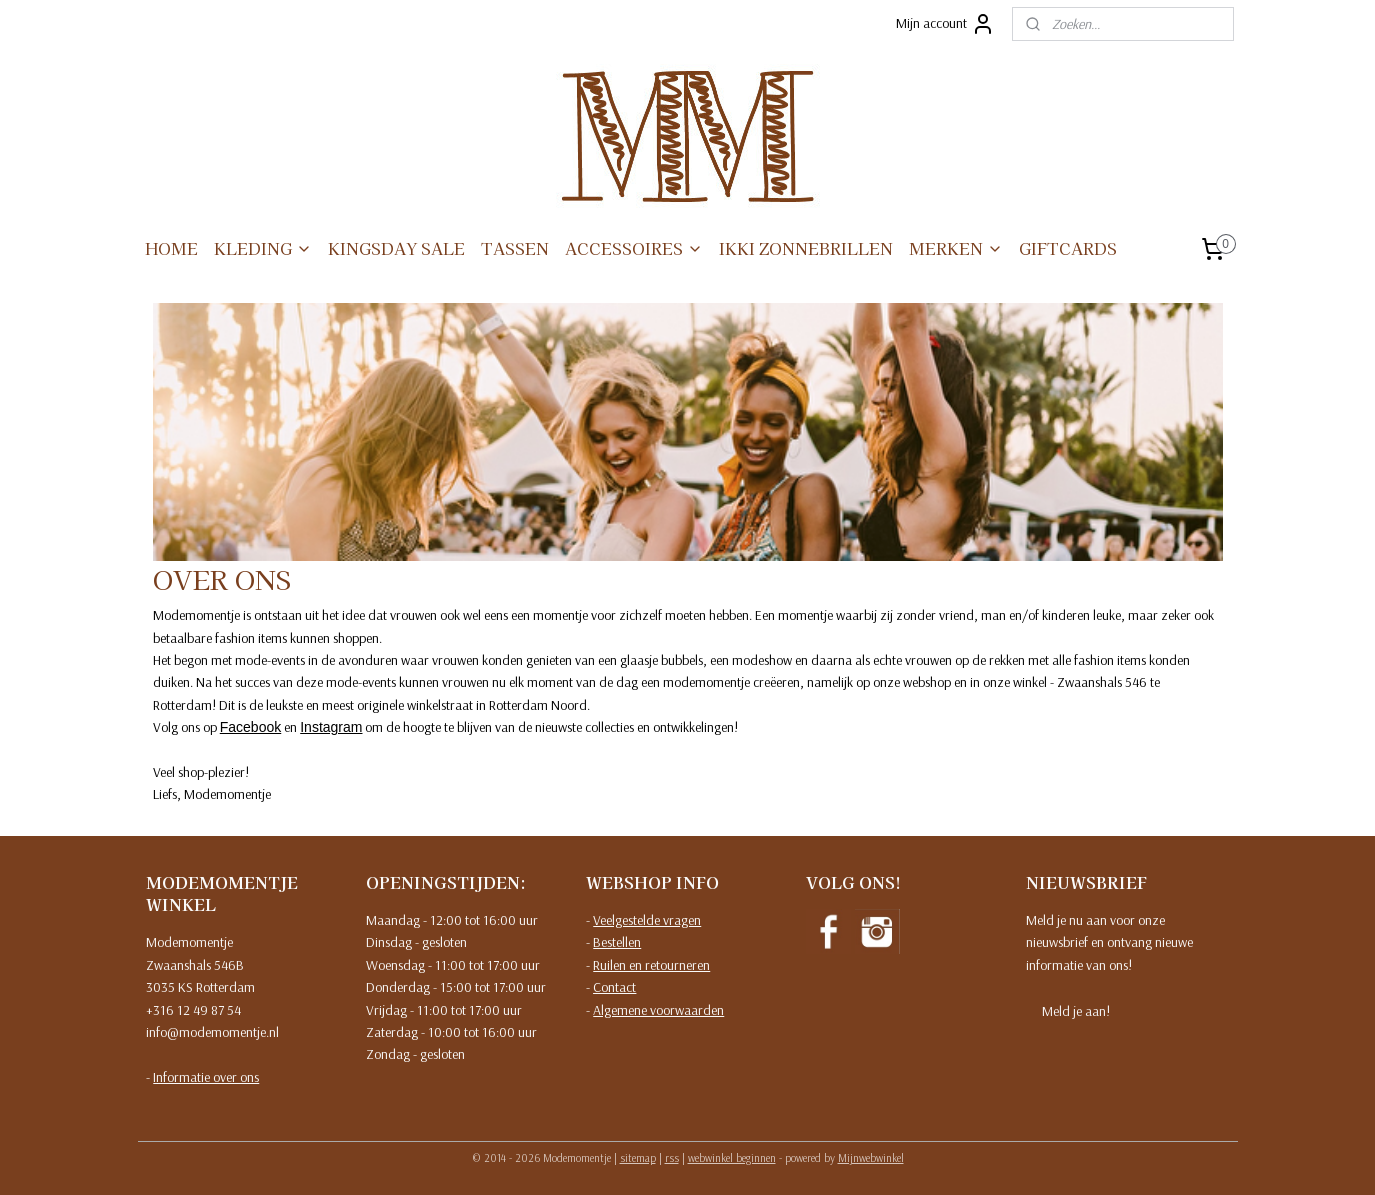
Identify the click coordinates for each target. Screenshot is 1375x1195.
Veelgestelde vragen (647, 920)
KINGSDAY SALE (396, 248)
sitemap (638, 1158)
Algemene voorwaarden (658, 1010)
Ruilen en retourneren (651, 965)
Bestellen (617, 942)
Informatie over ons (206, 1077)
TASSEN (515, 248)
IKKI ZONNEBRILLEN (806, 248)
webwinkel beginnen (732, 1158)
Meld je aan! (1076, 1011)
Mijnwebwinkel (871, 1158)
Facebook (249, 727)
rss (672, 1158)
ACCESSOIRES (634, 248)
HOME (171, 248)
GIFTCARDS (1068, 248)
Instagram (331, 727)
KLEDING (263, 248)
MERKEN (956, 248)
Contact (614, 987)
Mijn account (945, 24)
